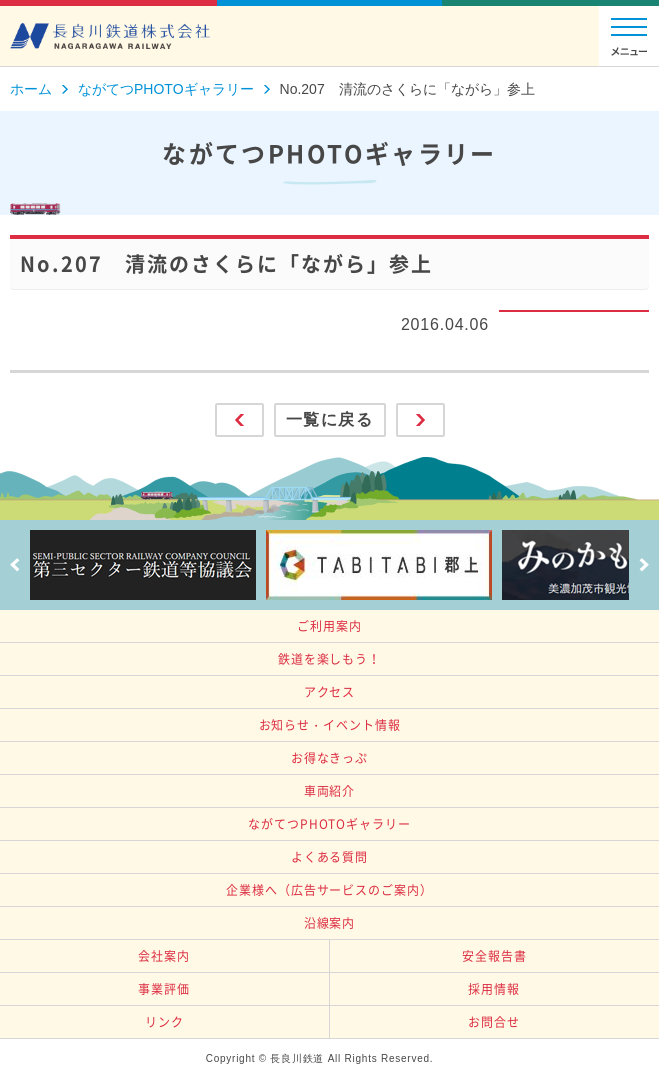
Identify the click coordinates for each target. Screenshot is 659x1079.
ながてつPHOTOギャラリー (329, 824)
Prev (15, 565)
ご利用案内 (329, 626)
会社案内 (164, 956)
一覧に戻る (330, 419)
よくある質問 (329, 857)
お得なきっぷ (329, 758)
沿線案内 (330, 923)
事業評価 (164, 989)
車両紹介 (330, 791)
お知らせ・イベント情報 (330, 725)
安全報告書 (494, 956)
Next (644, 565)
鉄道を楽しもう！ (329, 659)
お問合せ (494, 1022)
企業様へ (329, 890)
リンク (164, 1022)
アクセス (330, 692)
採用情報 (494, 989)
